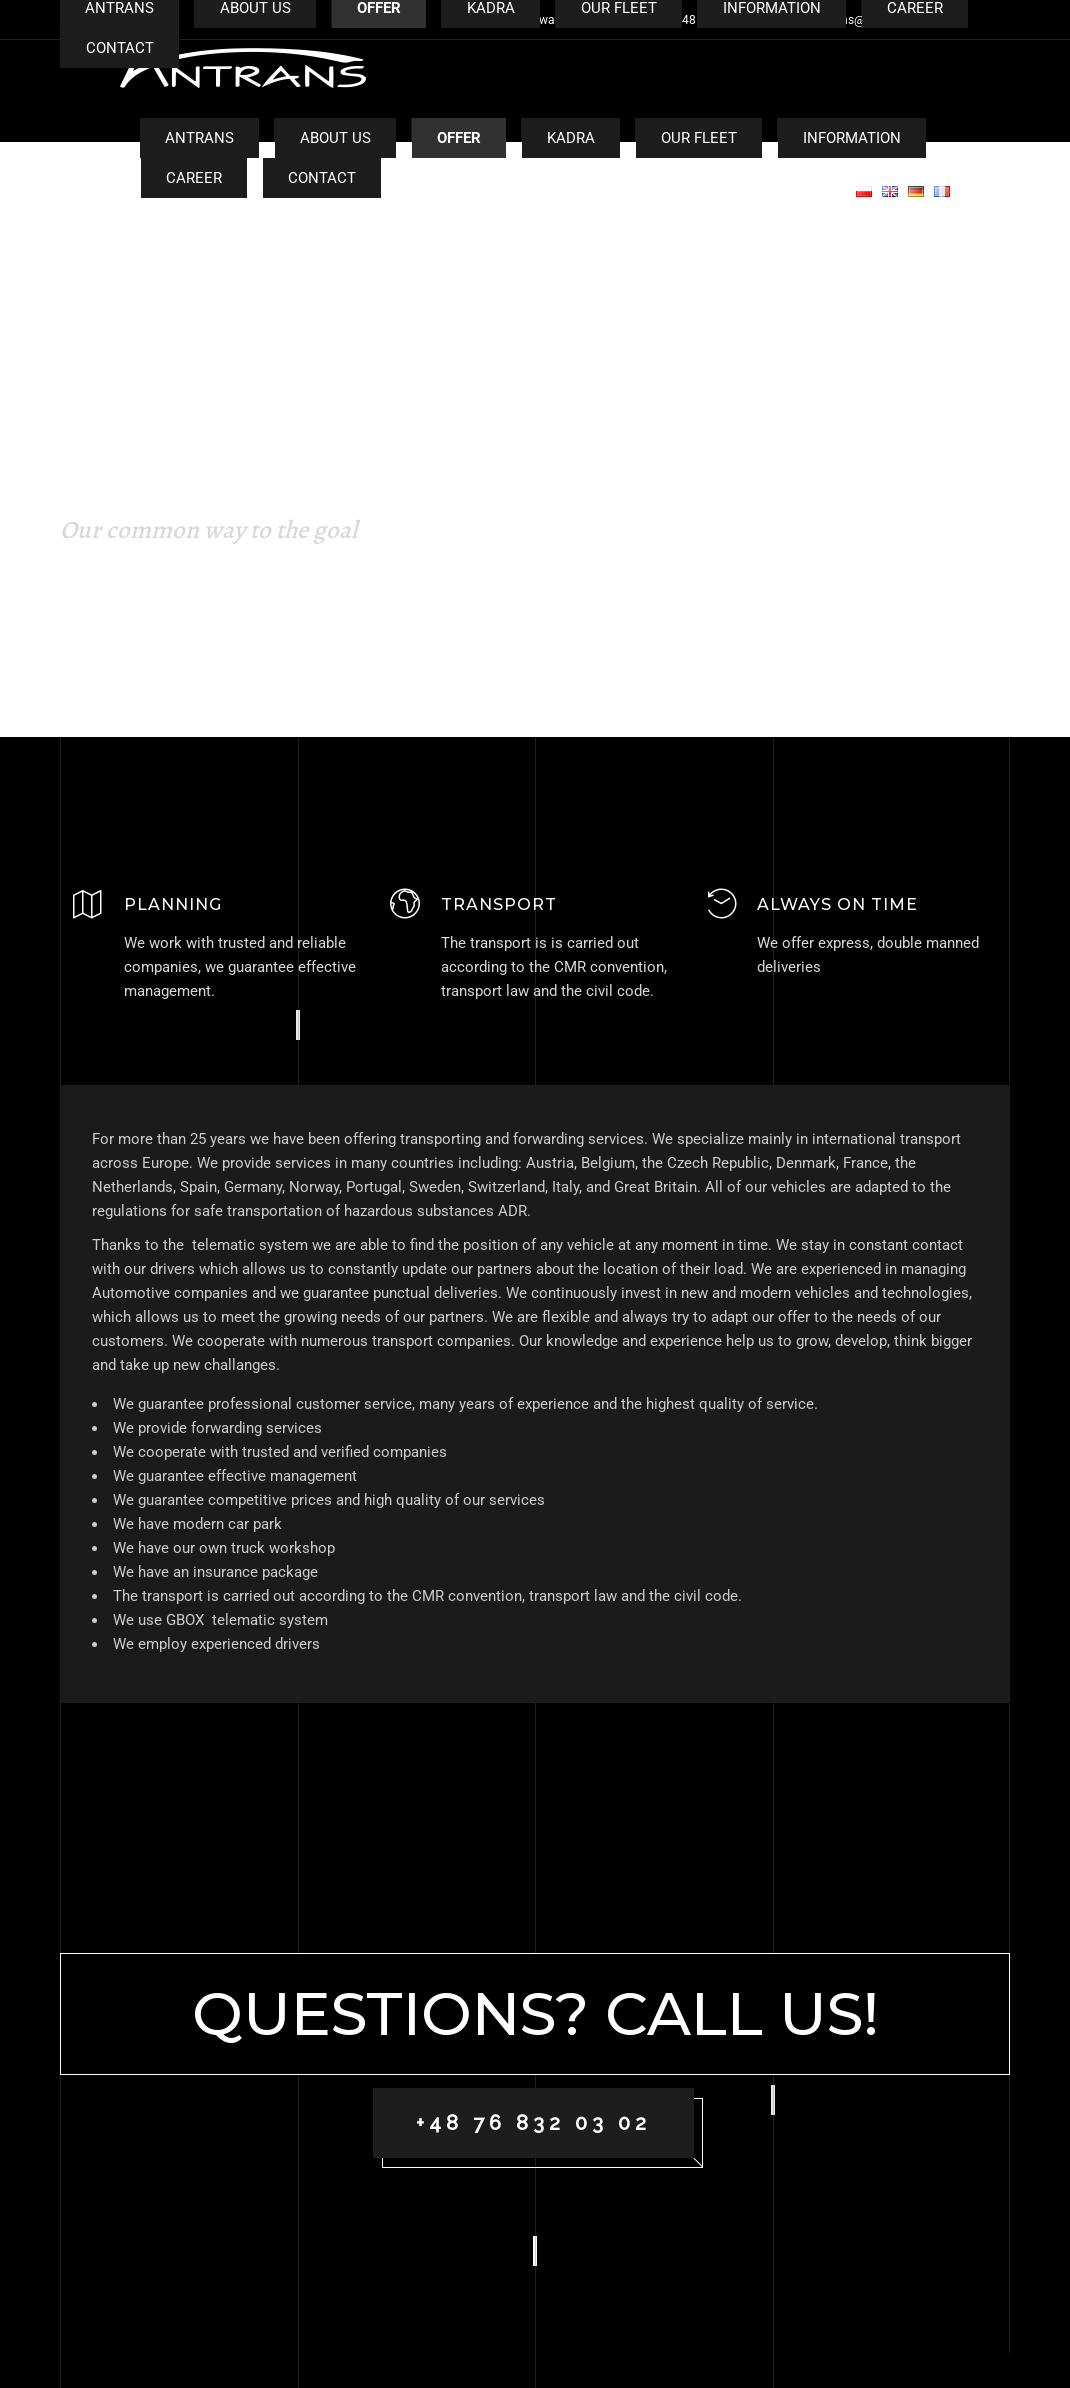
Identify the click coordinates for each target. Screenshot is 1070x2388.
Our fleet (699, 138)
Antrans (199, 138)
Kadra (571, 138)
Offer (459, 138)
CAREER (194, 178)
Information (852, 138)
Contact (322, 178)
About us (335, 138)
